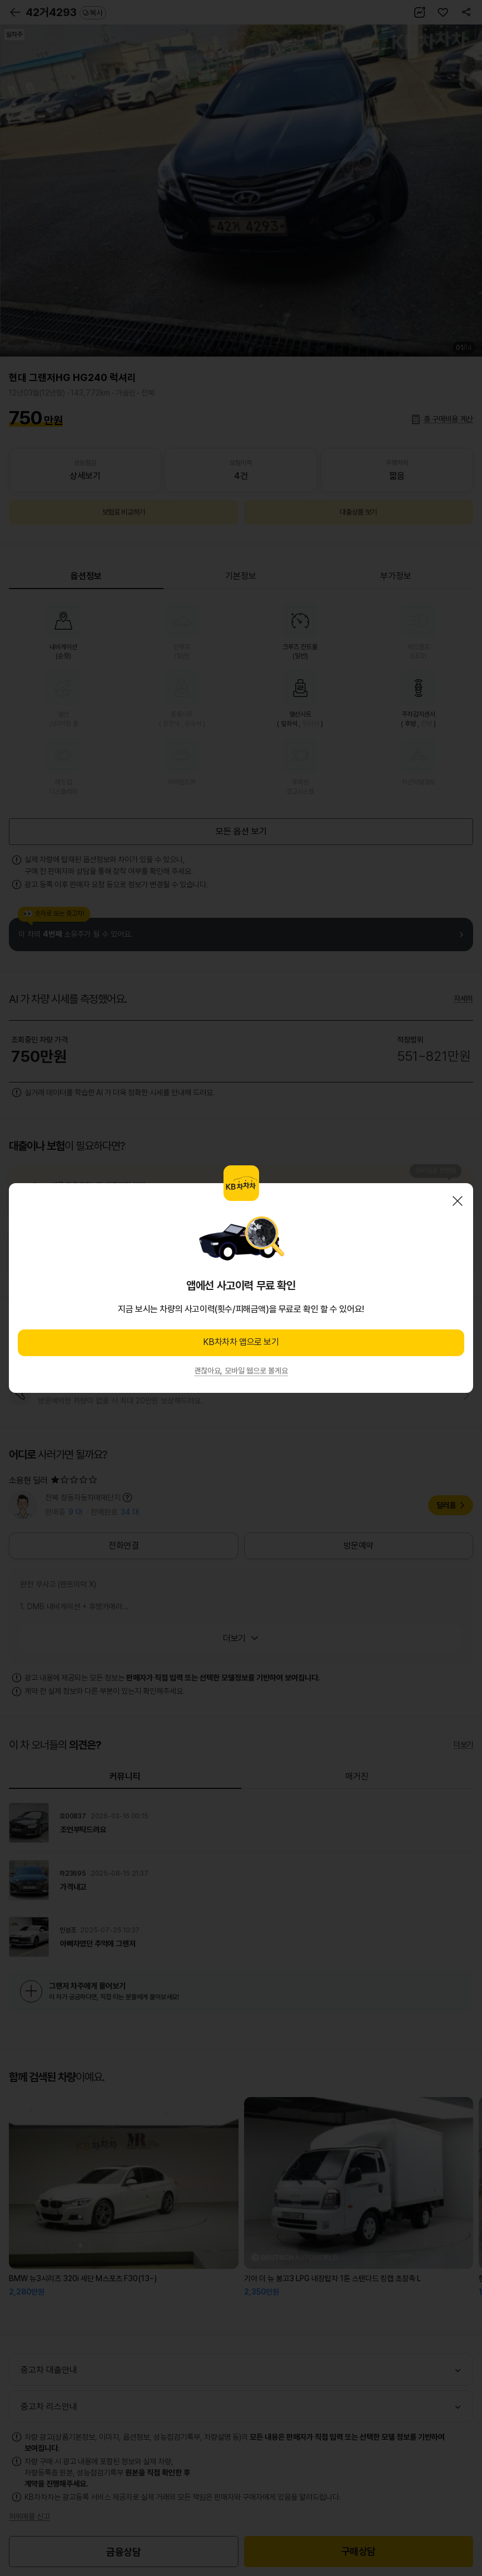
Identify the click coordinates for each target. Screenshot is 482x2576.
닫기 (457, 1201)
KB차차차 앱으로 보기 (241, 1342)
